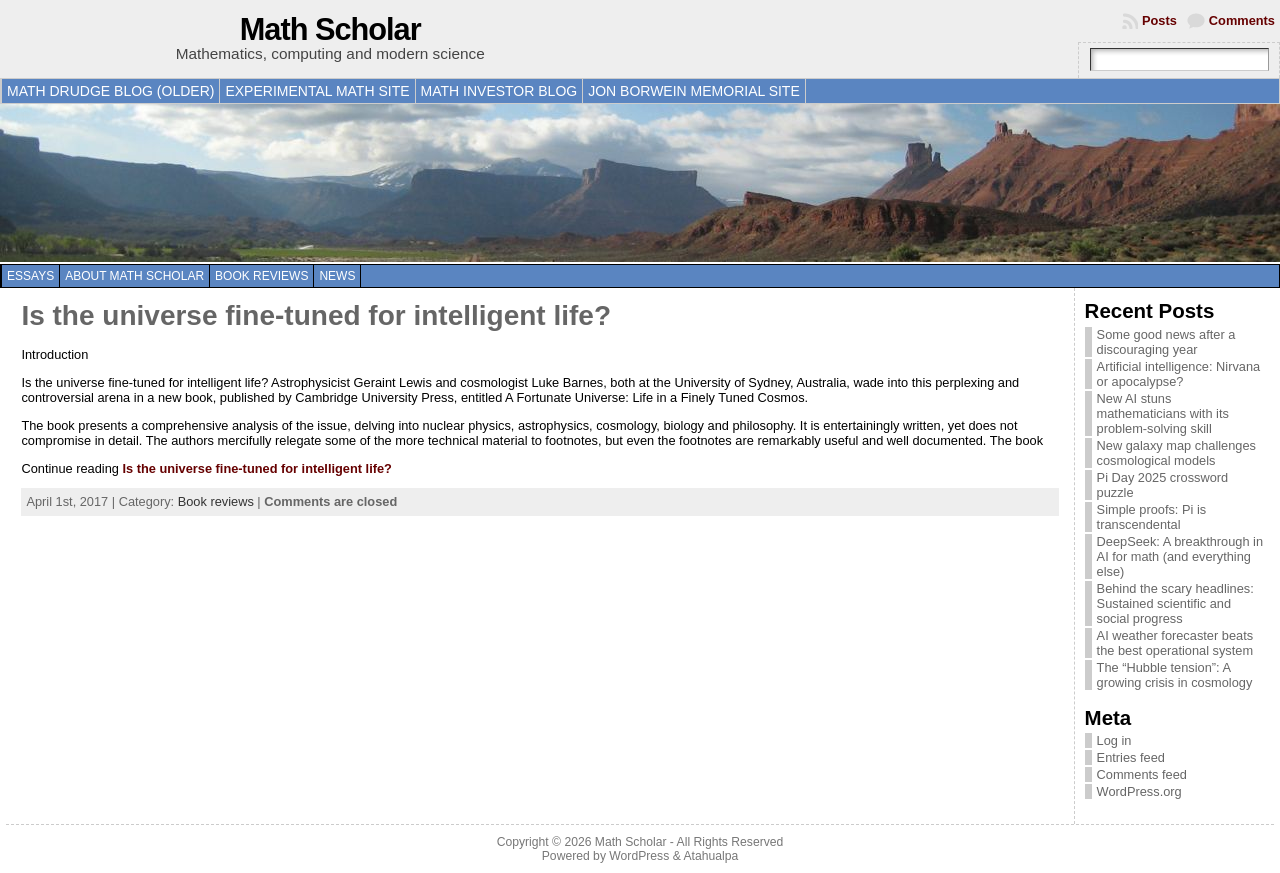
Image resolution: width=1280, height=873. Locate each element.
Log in (1114, 740)
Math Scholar (330, 29)
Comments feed (1142, 774)
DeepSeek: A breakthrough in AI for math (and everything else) (1180, 556)
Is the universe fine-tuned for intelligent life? (316, 315)
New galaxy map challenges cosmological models (1176, 453)
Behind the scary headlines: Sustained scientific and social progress (1175, 603)
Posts (1159, 20)
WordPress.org (1139, 791)
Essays (30, 276)
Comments (1242, 20)
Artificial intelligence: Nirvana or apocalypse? (1179, 374)
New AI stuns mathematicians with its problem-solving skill (1163, 413)
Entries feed (1131, 757)
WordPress (639, 856)
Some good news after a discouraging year (1166, 342)
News (337, 276)
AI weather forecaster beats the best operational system (1175, 643)
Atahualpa (710, 856)
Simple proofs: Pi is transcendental (1152, 517)
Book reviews (261, 276)
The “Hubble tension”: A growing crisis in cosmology (1175, 675)
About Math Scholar (134, 276)
